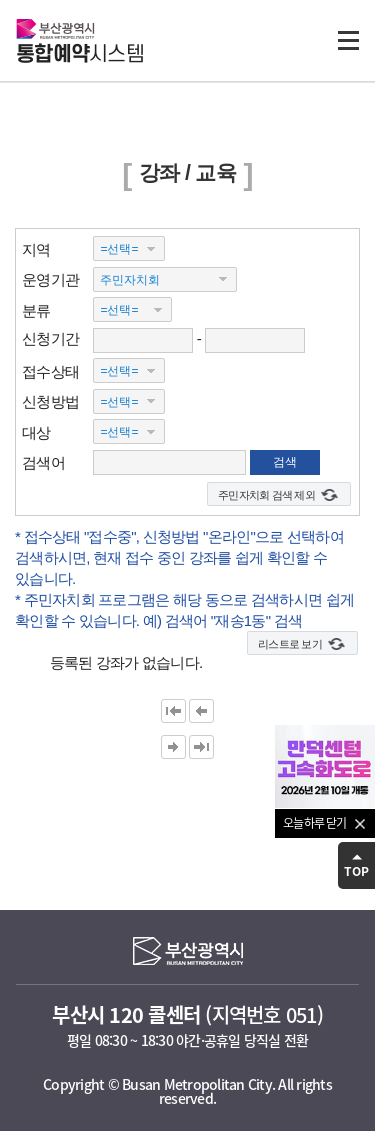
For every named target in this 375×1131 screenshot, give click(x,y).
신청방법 (50, 401)
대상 (36, 431)
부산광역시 (55, 28)
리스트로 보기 (290, 644)
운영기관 (50, 279)
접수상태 (50, 370)
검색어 (43, 462)
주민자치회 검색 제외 (266, 495)
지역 (36, 248)
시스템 (80, 55)
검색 (285, 462)
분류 (36, 309)
